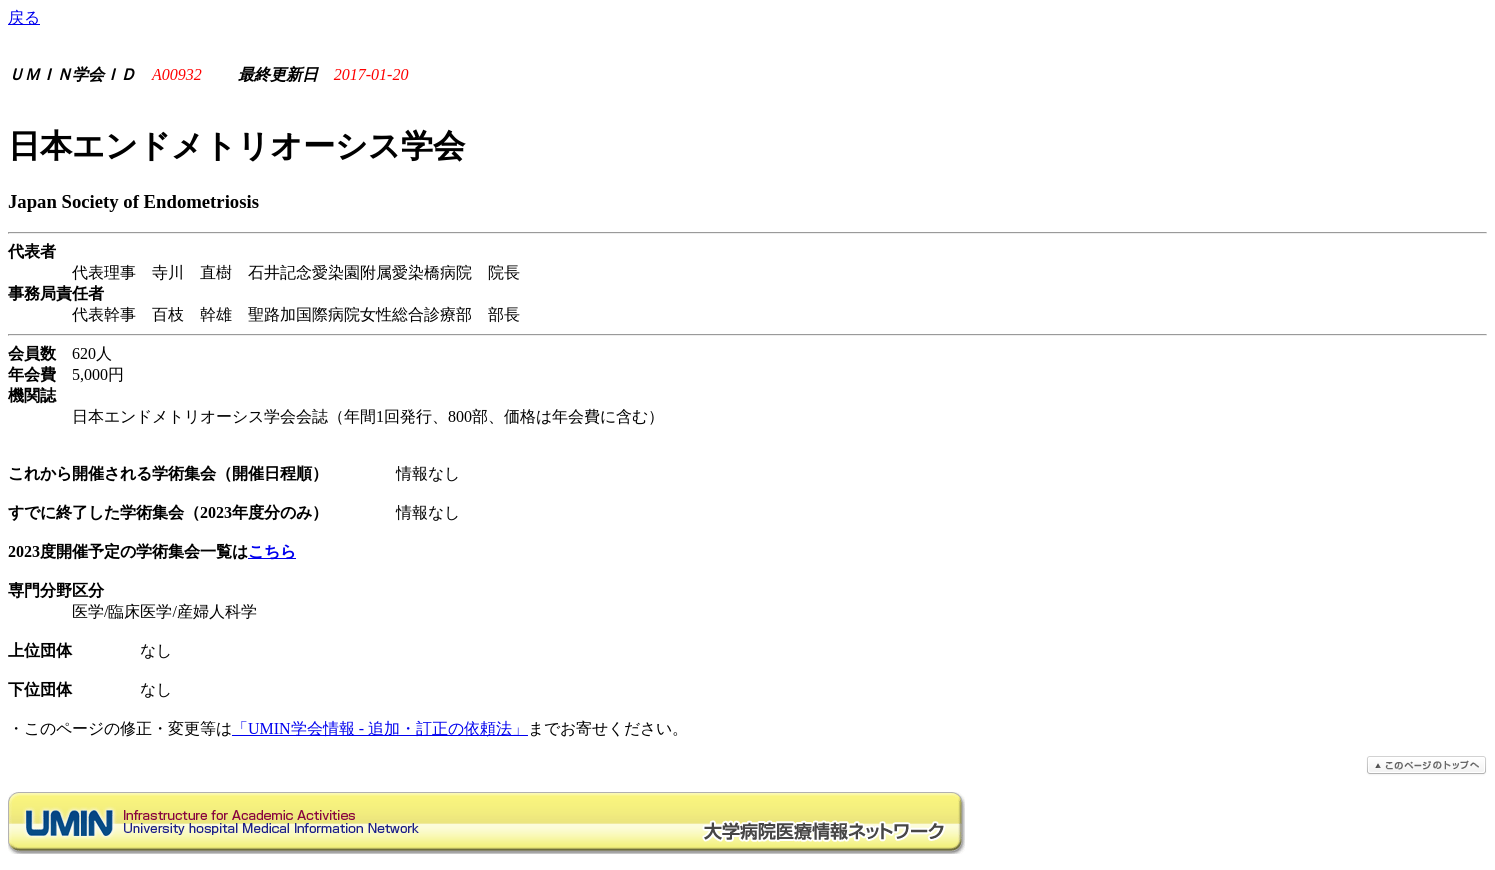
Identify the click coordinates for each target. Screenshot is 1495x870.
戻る (24, 17)
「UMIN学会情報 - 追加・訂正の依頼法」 (380, 728)
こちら (272, 551)
